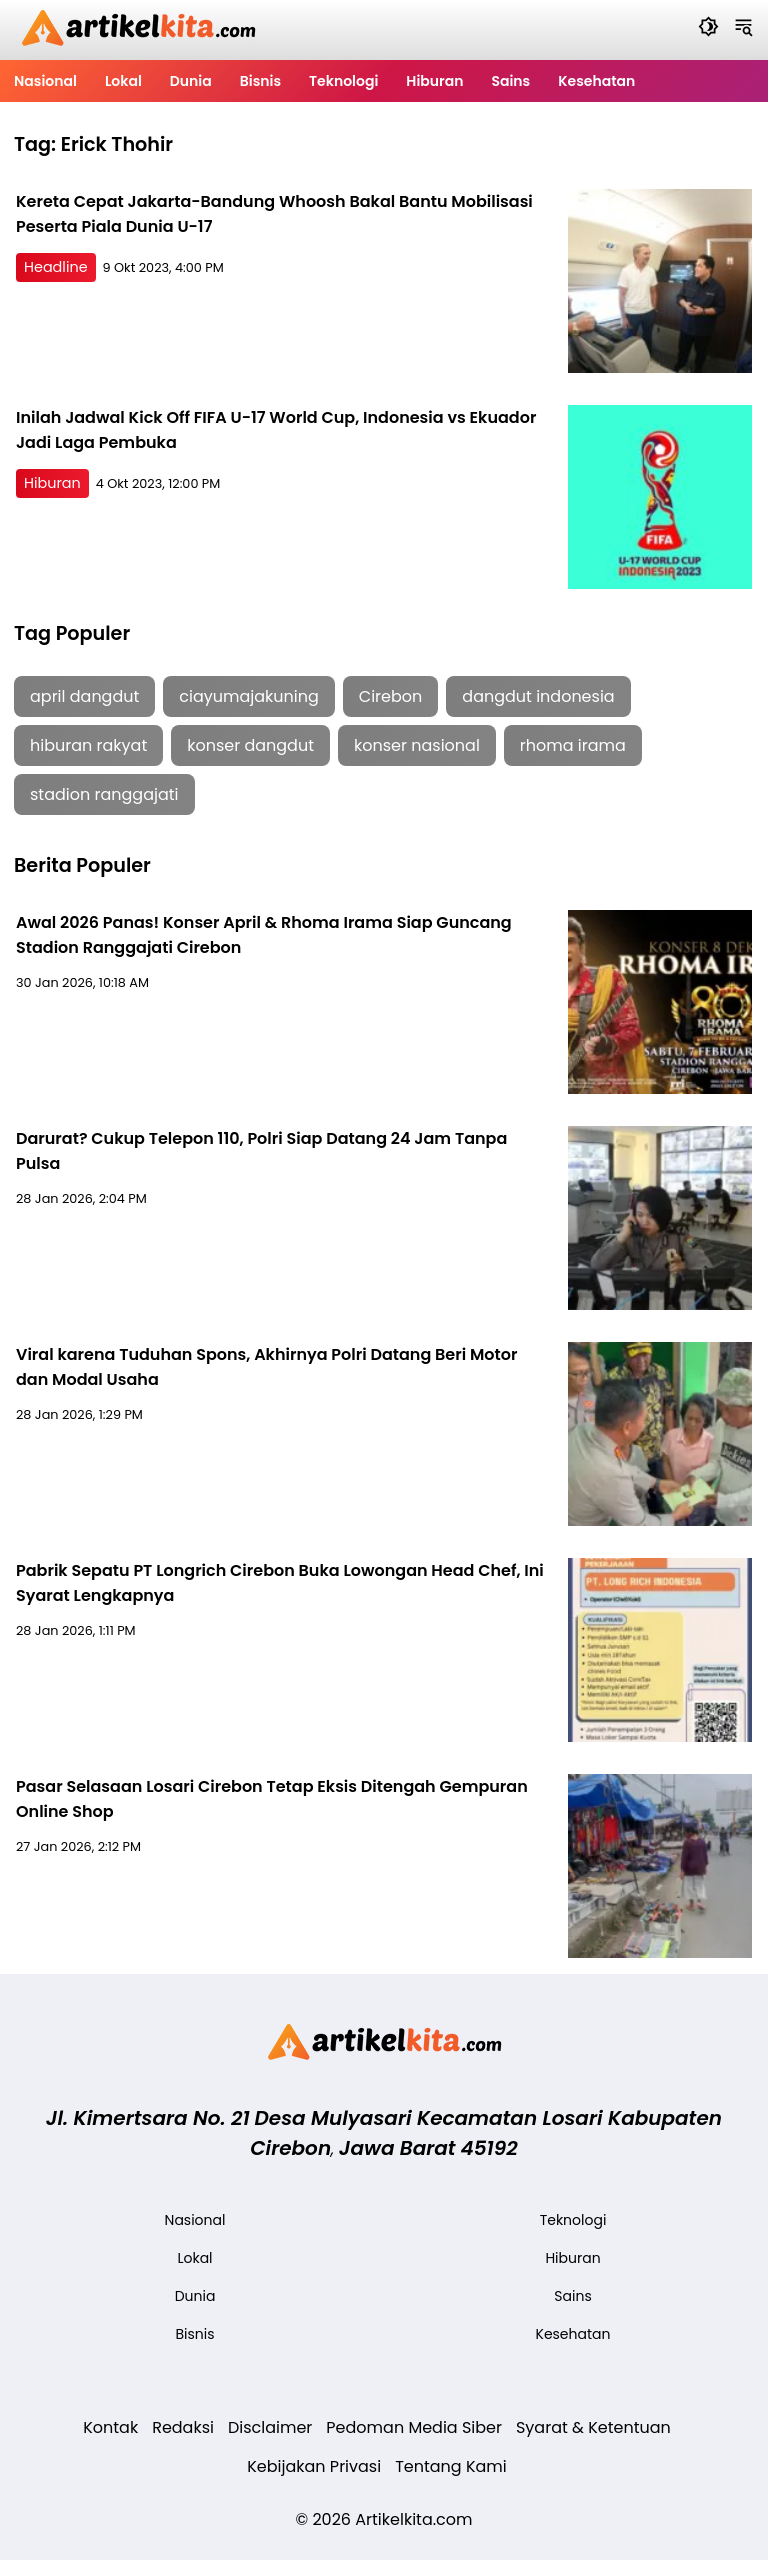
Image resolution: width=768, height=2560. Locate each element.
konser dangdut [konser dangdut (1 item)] (250, 745)
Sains (510, 81)
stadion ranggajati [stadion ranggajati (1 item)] (104, 794)
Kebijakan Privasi (314, 2466)
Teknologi (343, 81)
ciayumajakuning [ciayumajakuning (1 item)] (249, 696)
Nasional (45, 81)
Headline (56, 267)
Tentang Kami (451, 2466)
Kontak (110, 2427)
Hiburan (434, 81)
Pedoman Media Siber (414, 2427)
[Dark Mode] (708, 30)
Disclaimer (270, 2427)
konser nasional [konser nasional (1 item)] (417, 745)
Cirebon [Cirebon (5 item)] (390, 696)
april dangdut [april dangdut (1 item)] (84, 696)
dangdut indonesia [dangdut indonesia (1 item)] (538, 696)
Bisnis (260, 81)
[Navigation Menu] (743, 30)
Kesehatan (596, 81)
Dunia (191, 81)
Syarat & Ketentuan (593, 2427)
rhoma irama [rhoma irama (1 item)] (573, 745)
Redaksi (183, 2427)
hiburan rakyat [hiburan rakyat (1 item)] (88, 745)
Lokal (123, 81)
